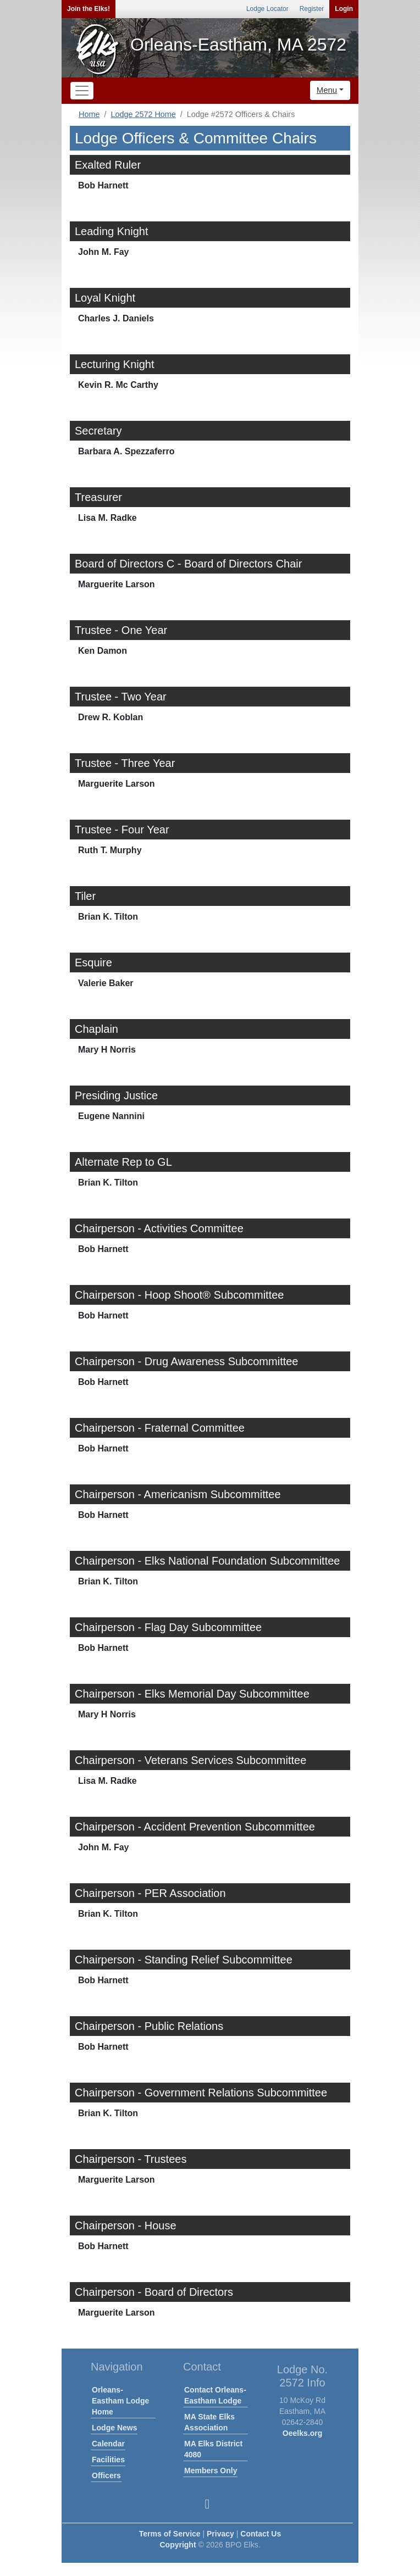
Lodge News (114, 2427)
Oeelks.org (302, 2433)
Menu (327, 89)
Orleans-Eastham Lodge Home (120, 2400)
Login (344, 9)
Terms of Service (170, 2533)
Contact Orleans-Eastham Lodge (215, 2395)
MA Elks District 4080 (213, 2449)
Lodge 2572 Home (142, 114)
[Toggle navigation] (81, 90)
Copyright (177, 2544)
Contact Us (260, 2533)
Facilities (108, 2459)
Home (89, 114)
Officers (106, 2475)
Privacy (220, 2533)
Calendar (108, 2443)
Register (312, 9)
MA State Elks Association (209, 2422)
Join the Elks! (88, 9)
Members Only (210, 2470)
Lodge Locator (267, 9)
